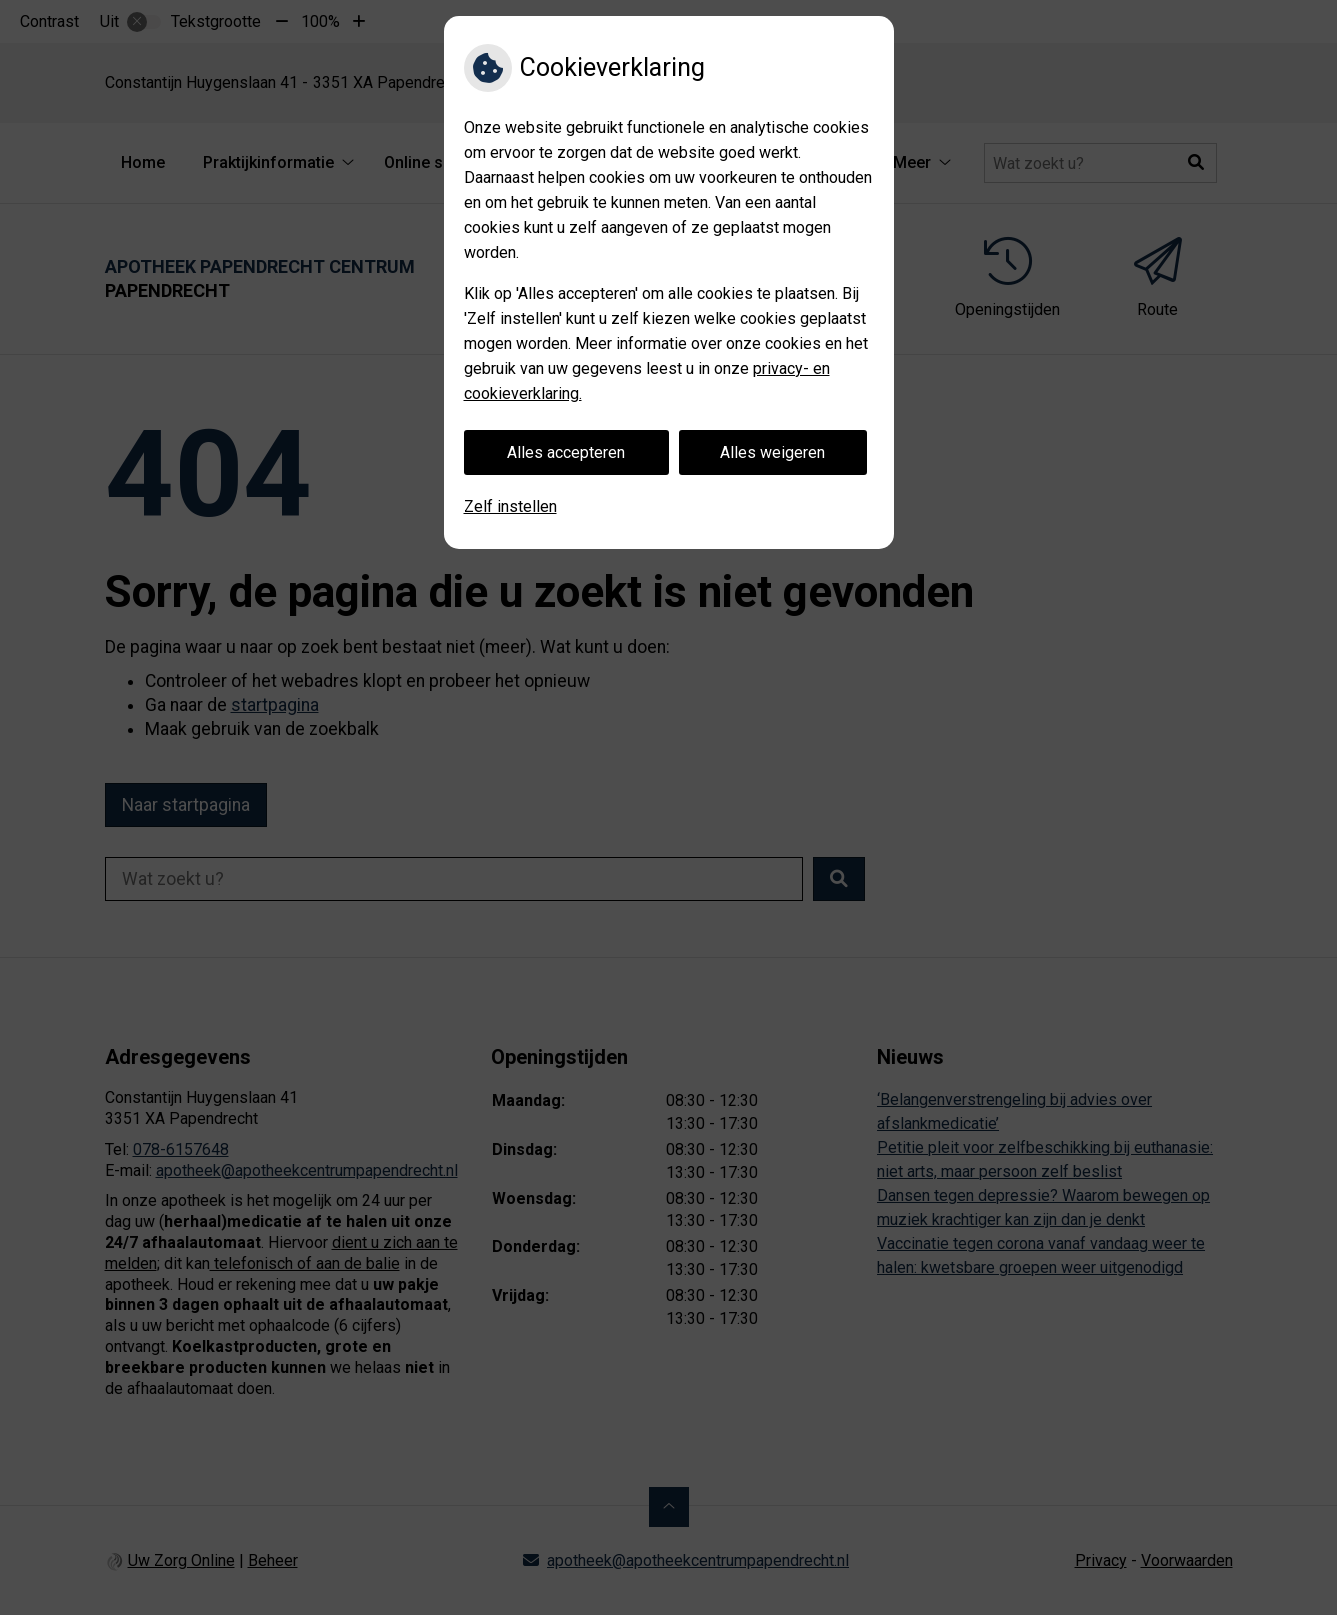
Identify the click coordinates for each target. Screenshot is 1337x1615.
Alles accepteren (566, 452)
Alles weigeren (772, 452)
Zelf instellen (510, 506)
